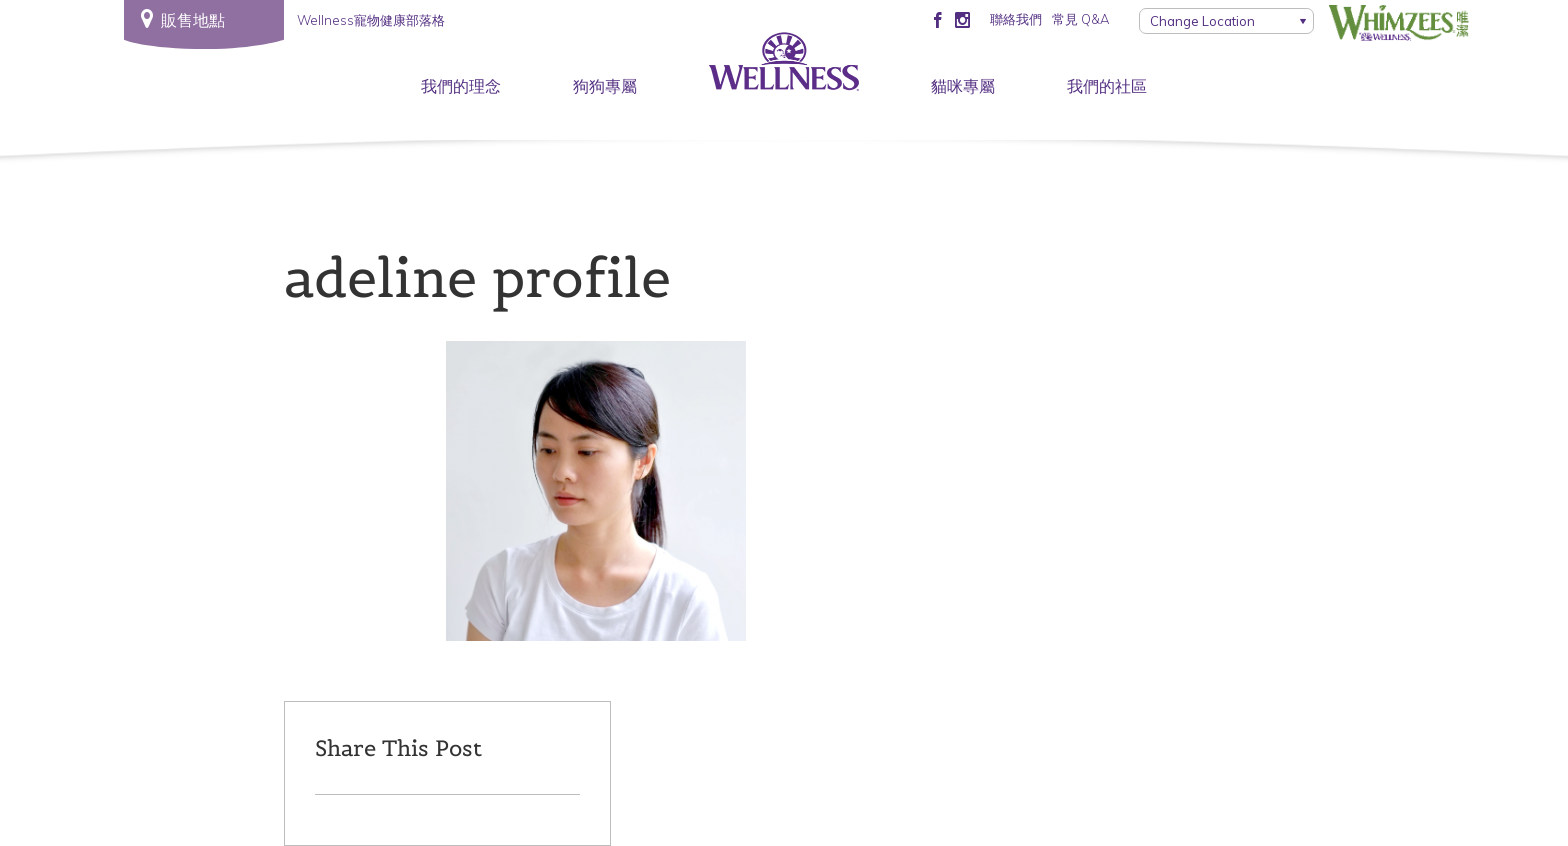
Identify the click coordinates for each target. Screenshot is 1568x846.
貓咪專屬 (963, 86)
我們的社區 (1107, 86)
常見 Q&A (1080, 19)
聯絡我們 (1016, 19)
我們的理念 (461, 86)
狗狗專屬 (605, 86)
